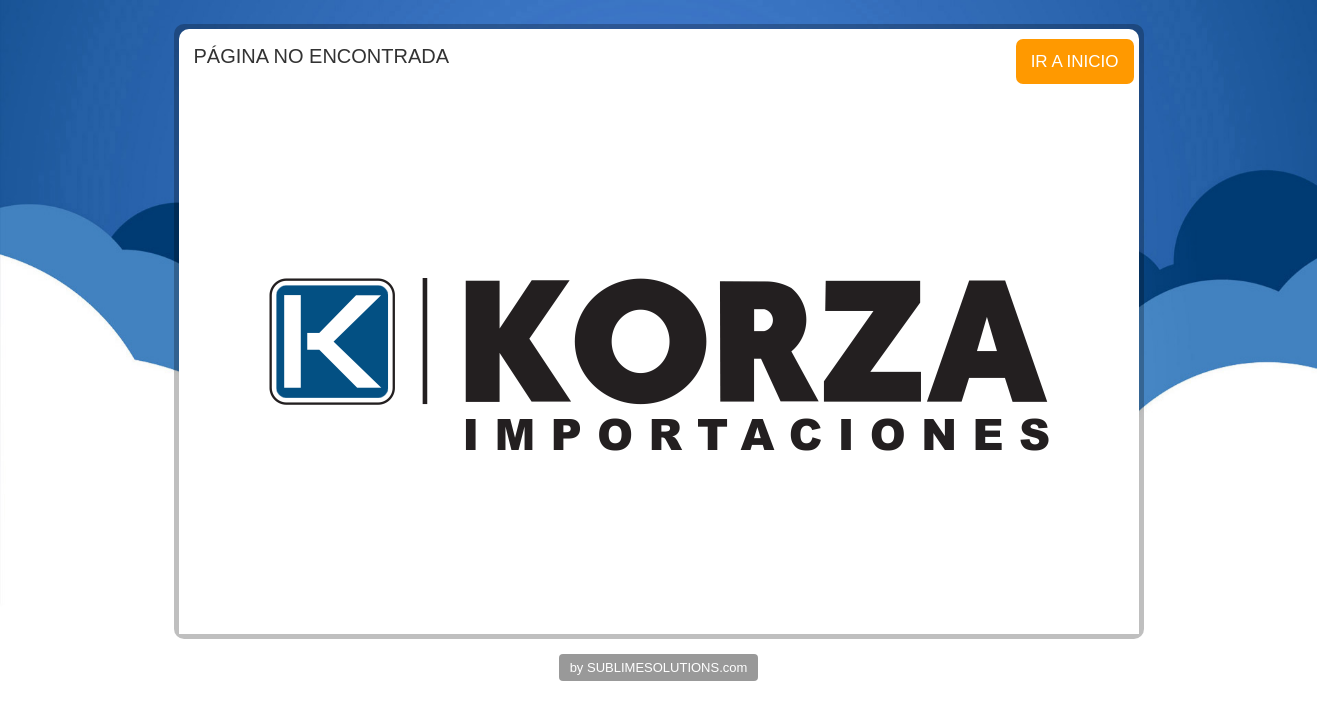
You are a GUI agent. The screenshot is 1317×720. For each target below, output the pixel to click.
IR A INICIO (1075, 61)
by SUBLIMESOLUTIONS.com (659, 667)
